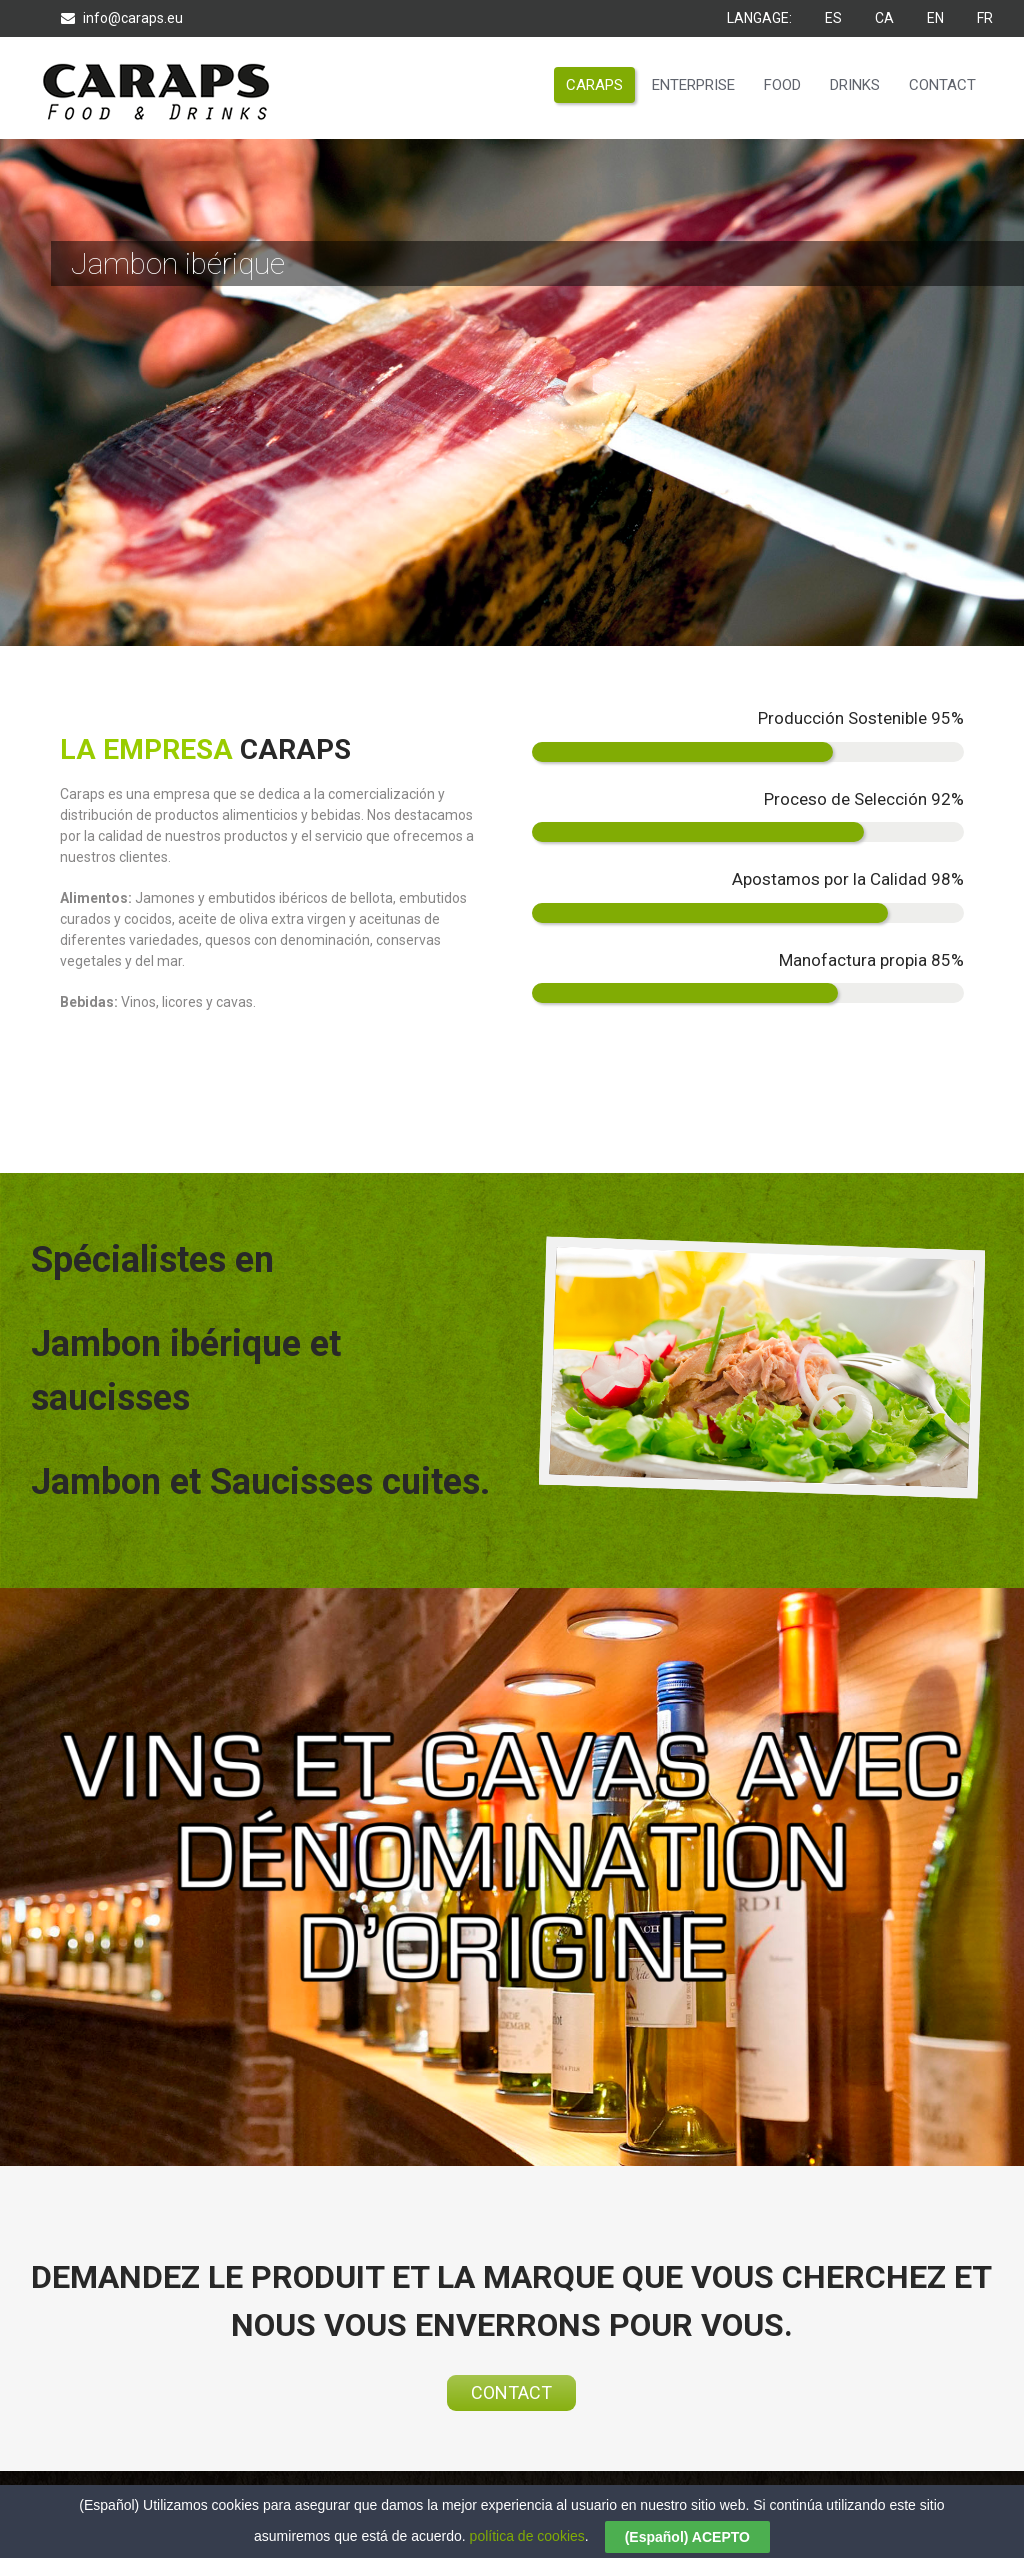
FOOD (782, 85)
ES (835, 18)
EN (937, 18)
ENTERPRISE (693, 85)
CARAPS (594, 85)
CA (886, 18)
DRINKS (855, 85)
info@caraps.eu (122, 18)
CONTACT (942, 85)
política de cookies (527, 2536)
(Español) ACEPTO (687, 2537)
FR (985, 18)
